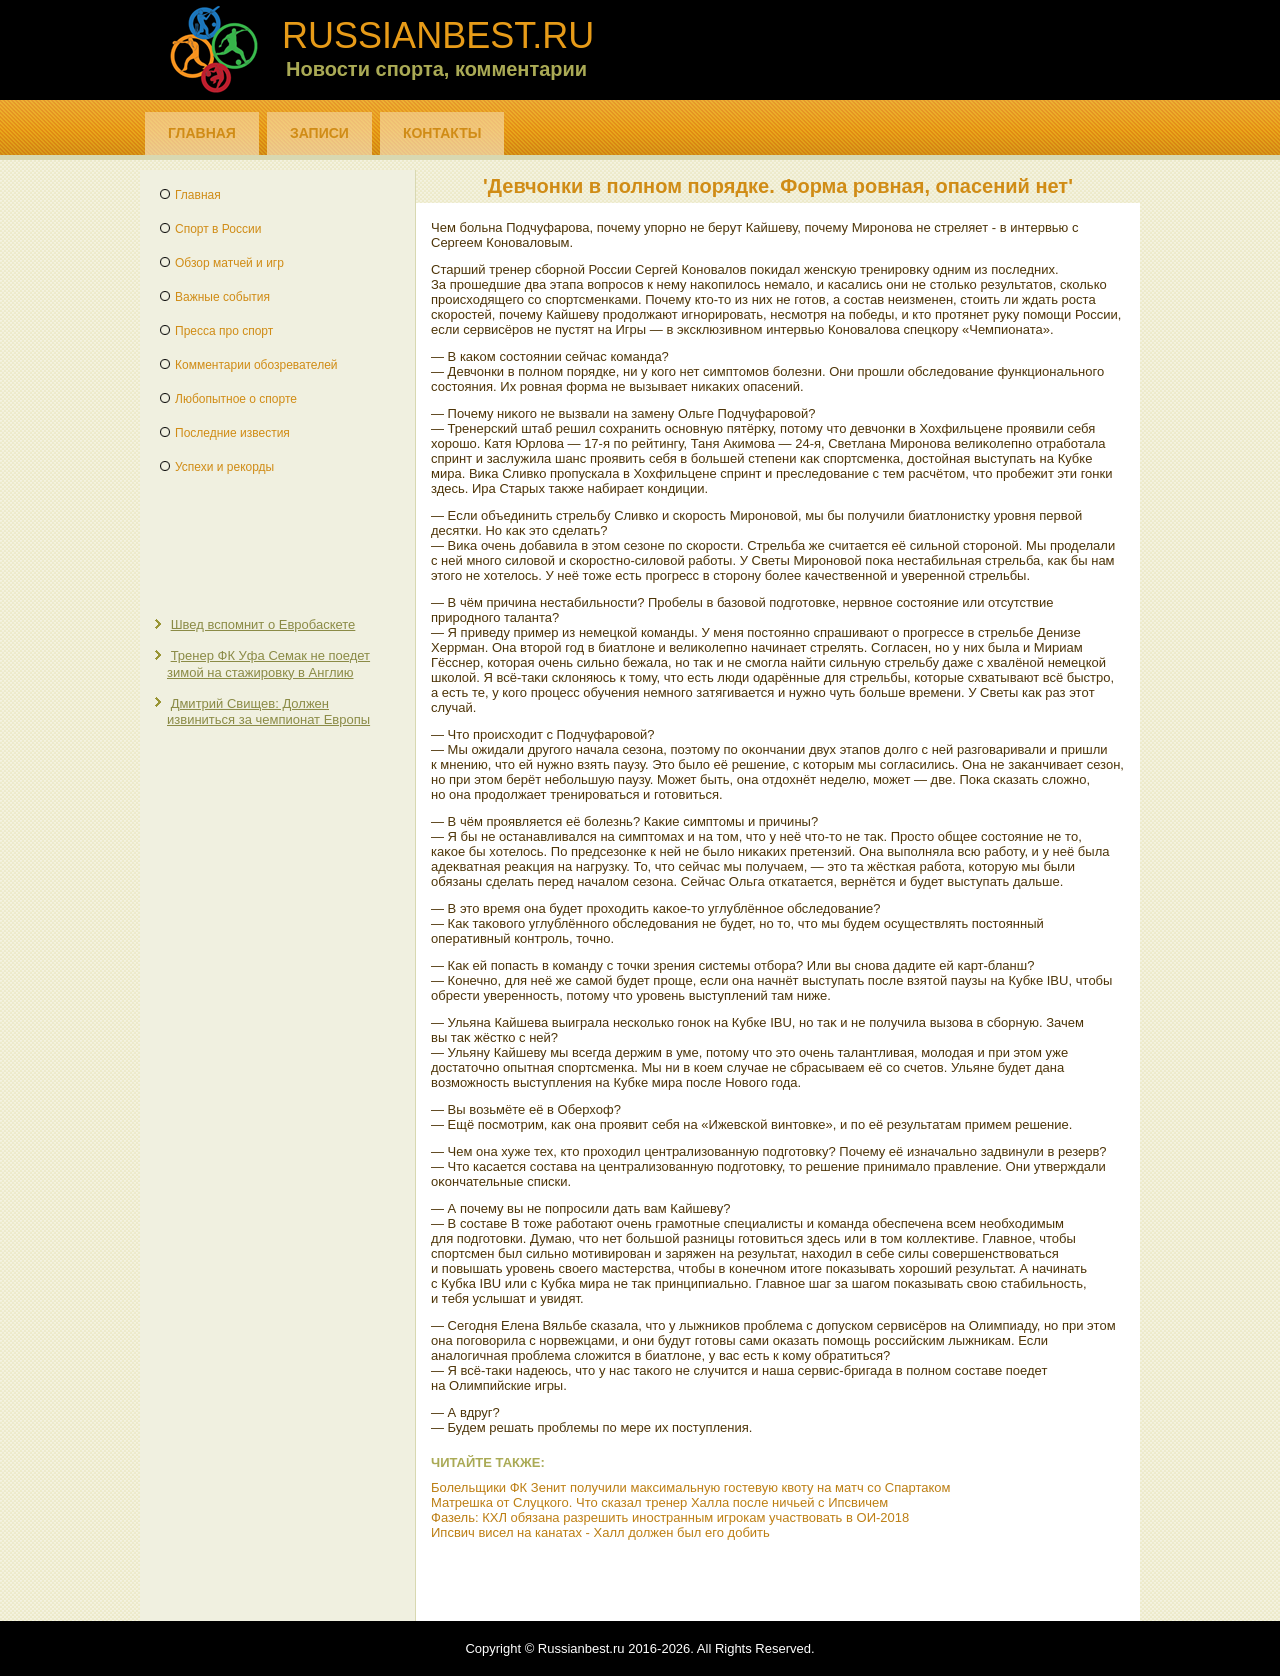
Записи (319, 133)
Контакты (442, 133)
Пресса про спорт (224, 331)
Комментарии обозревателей (256, 365)
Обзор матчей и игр (229, 263)
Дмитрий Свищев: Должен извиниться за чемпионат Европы (268, 711)
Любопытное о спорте (236, 399)
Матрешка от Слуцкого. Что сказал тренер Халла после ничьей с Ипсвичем (659, 1502)
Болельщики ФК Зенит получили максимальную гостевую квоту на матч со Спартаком (690, 1487)
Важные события (222, 297)
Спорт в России (218, 229)
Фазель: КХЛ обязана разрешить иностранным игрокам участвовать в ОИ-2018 (670, 1517)
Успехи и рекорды (224, 467)
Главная (202, 133)
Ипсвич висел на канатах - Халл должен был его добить (600, 1532)
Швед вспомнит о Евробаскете (263, 624)
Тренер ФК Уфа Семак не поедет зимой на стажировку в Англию (268, 663)
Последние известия (232, 433)
